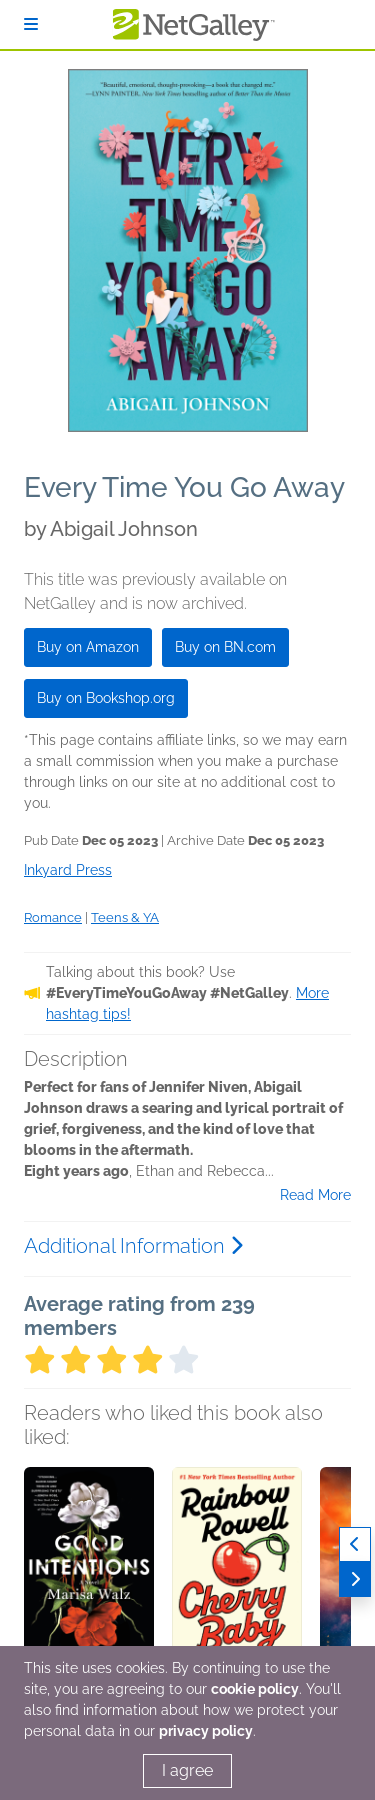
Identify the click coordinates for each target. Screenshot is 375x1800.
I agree (187, 1770)
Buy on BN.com (225, 647)
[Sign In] (31, 24)
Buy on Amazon (88, 647)
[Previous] (355, 1544)
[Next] (355, 1579)
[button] (89, 1572)
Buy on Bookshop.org (106, 698)
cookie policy (255, 1689)
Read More (315, 1195)
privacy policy (206, 1731)
